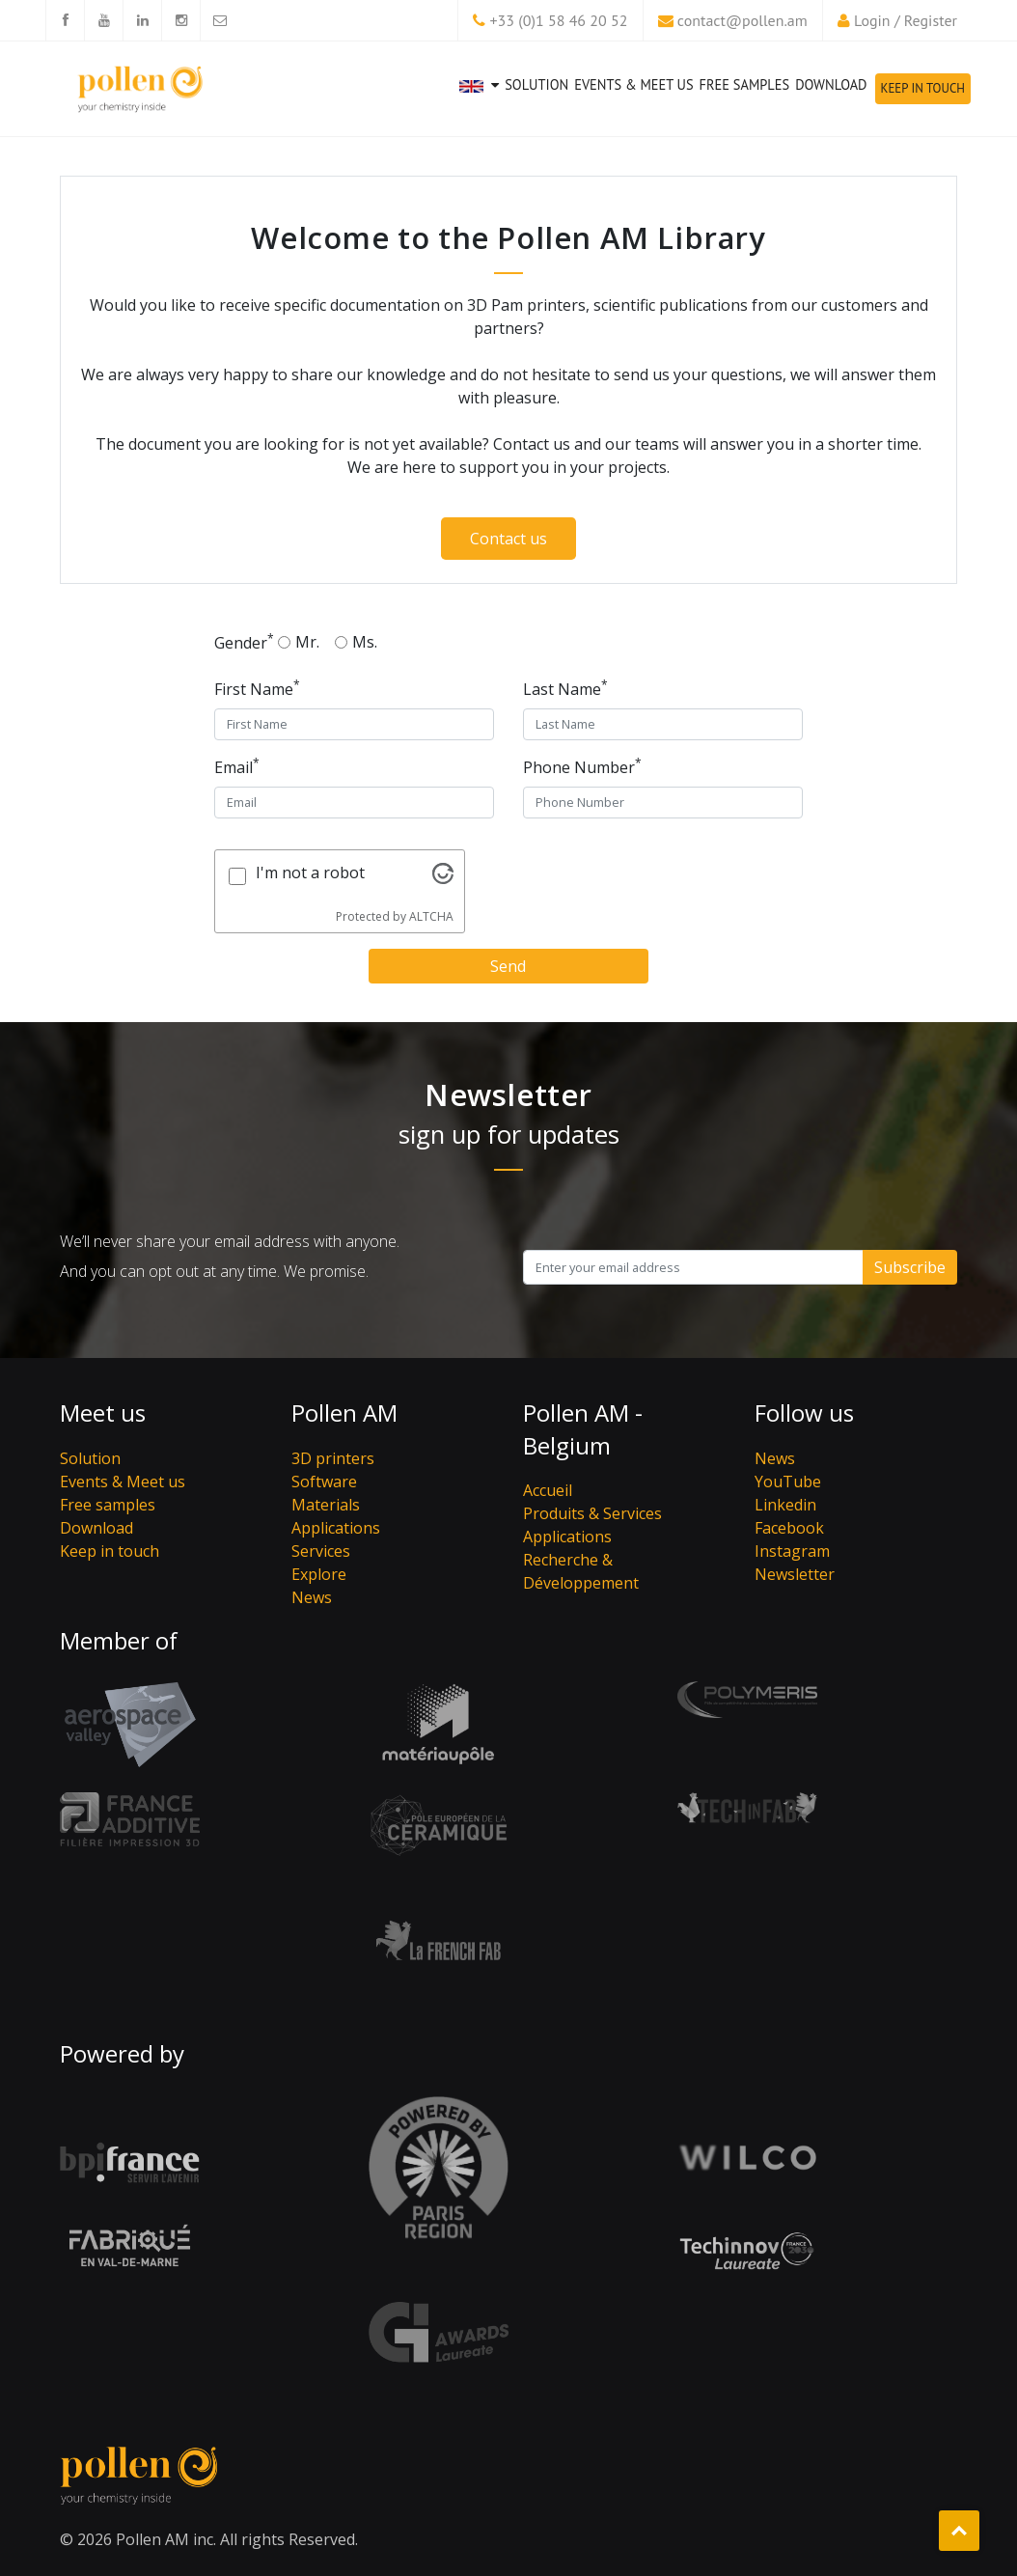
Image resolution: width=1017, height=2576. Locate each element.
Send (508, 966)
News (311, 1597)
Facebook (789, 1527)
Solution (536, 84)
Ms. (364, 641)
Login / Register (905, 20)
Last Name (565, 689)
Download (830, 84)
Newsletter (795, 1574)
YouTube (788, 1481)
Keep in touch (923, 88)
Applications (335, 1527)
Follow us (804, 1412)
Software (324, 1481)
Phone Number (582, 767)
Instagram (792, 1551)
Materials (325, 1504)
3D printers (332, 1458)
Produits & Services (592, 1513)
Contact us (508, 538)
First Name (257, 689)
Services (320, 1551)
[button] (479, 101)
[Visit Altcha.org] (443, 878)
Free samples (745, 84)
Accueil (547, 1490)
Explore (318, 1574)
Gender (244, 642)
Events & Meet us (633, 84)
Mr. (307, 641)
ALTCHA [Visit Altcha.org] (431, 916)
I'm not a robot (310, 872)
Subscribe (910, 1267)
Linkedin (785, 1504)
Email (237, 767)
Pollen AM (344, 1412)
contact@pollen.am (742, 20)
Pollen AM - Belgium (583, 1429)
